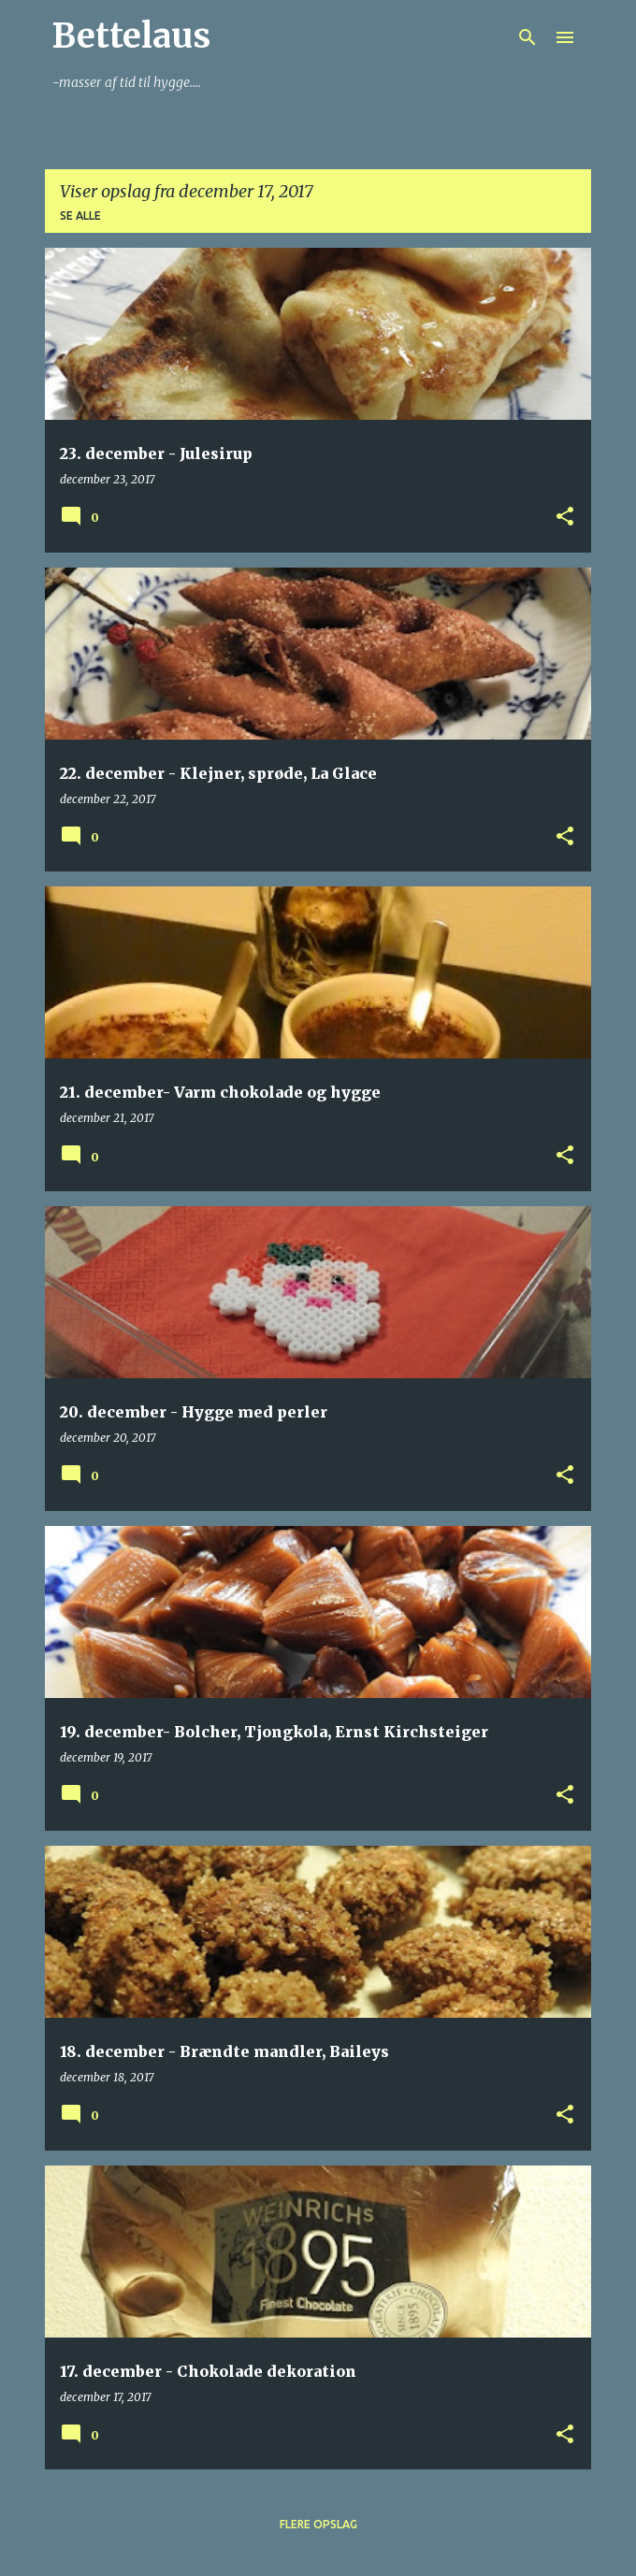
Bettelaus (131, 36)
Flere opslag (318, 2524)
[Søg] (527, 37)
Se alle (80, 215)
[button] (565, 517)
